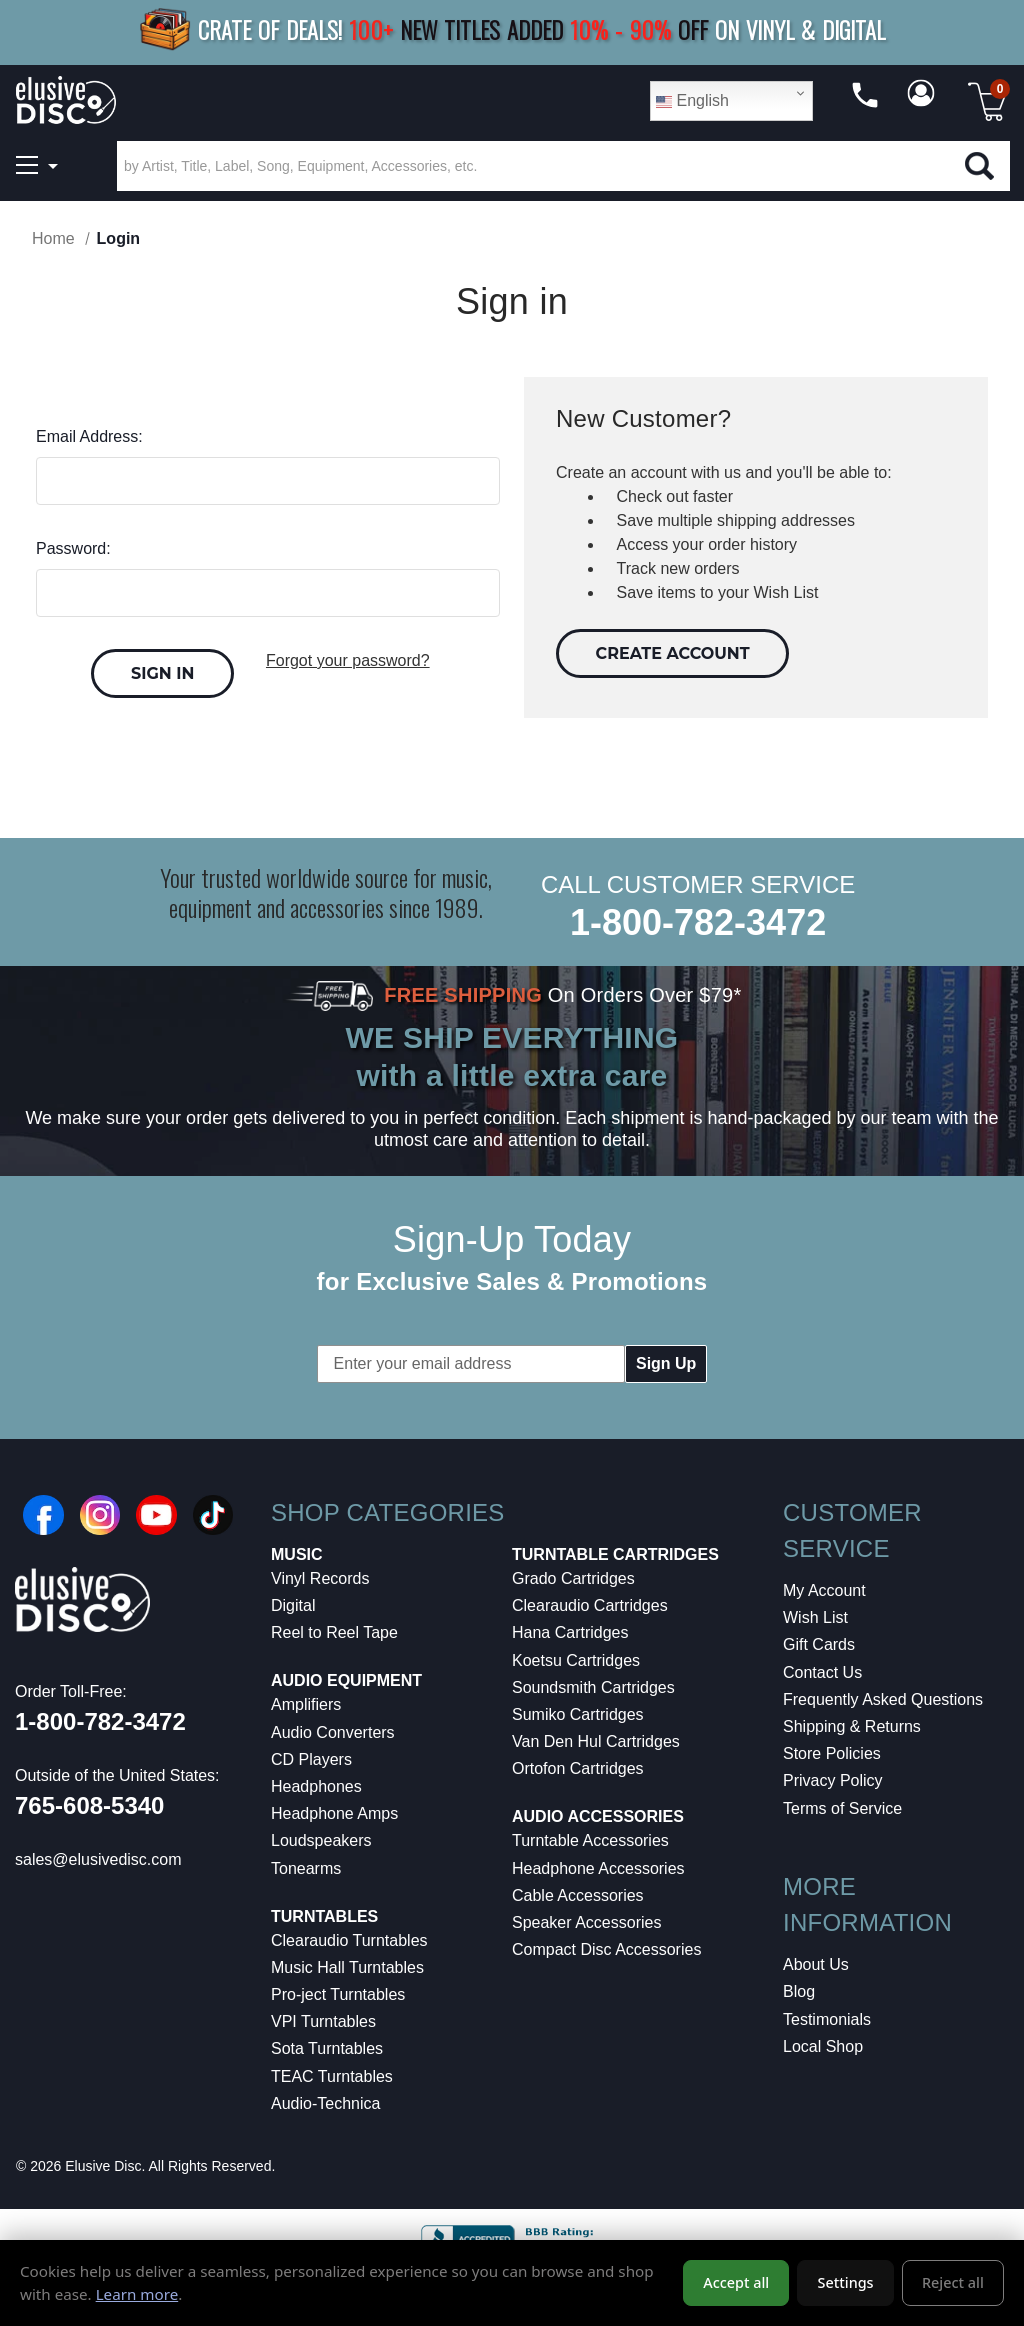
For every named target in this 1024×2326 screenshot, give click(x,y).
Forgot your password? (348, 660)
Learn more (137, 2294)
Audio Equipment (346, 1680)
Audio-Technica (325, 2103)
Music (297, 1554)
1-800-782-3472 (698, 922)
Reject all (953, 2282)
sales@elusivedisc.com (98, 1859)
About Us (816, 1964)
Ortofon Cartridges (578, 1768)
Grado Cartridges (573, 1578)
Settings (846, 2282)
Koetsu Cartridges (576, 1660)
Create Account (673, 653)
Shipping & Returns (852, 1726)
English (692, 101)
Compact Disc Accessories (606, 1949)
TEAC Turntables (332, 2076)
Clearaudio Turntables (349, 1940)
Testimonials (827, 2019)
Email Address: (89, 436)
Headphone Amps (334, 1813)
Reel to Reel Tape (334, 1632)
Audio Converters (333, 1732)
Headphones (316, 1786)
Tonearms (306, 1868)
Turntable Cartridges (615, 1554)
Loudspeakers (321, 1840)
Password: (73, 548)
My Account (824, 1590)
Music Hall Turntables (347, 1967)
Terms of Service (842, 1808)
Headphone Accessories (598, 1868)
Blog (799, 1991)
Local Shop (823, 2046)
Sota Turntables (327, 2048)
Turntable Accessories (590, 1840)
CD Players (311, 1759)
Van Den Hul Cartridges (596, 1741)
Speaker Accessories (586, 1922)
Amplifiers (306, 1704)
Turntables (324, 1916)
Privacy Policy (833, 1780)
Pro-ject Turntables (338, 1994)
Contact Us (822, 1672)
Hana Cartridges (570, 1632)
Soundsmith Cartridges (593, 1687)
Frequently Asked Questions (883, 1699)
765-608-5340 (89, 1805)
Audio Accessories (598, 1816)
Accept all (736, 2282)
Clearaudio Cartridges (590, 1605)
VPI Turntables (323, 2021)
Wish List (815, 1617)
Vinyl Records (320, 1578)
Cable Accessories (578, 1895)
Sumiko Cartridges (578, 1714)
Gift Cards (819, 1644)
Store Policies (832, 1753)
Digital (293, 1605)
